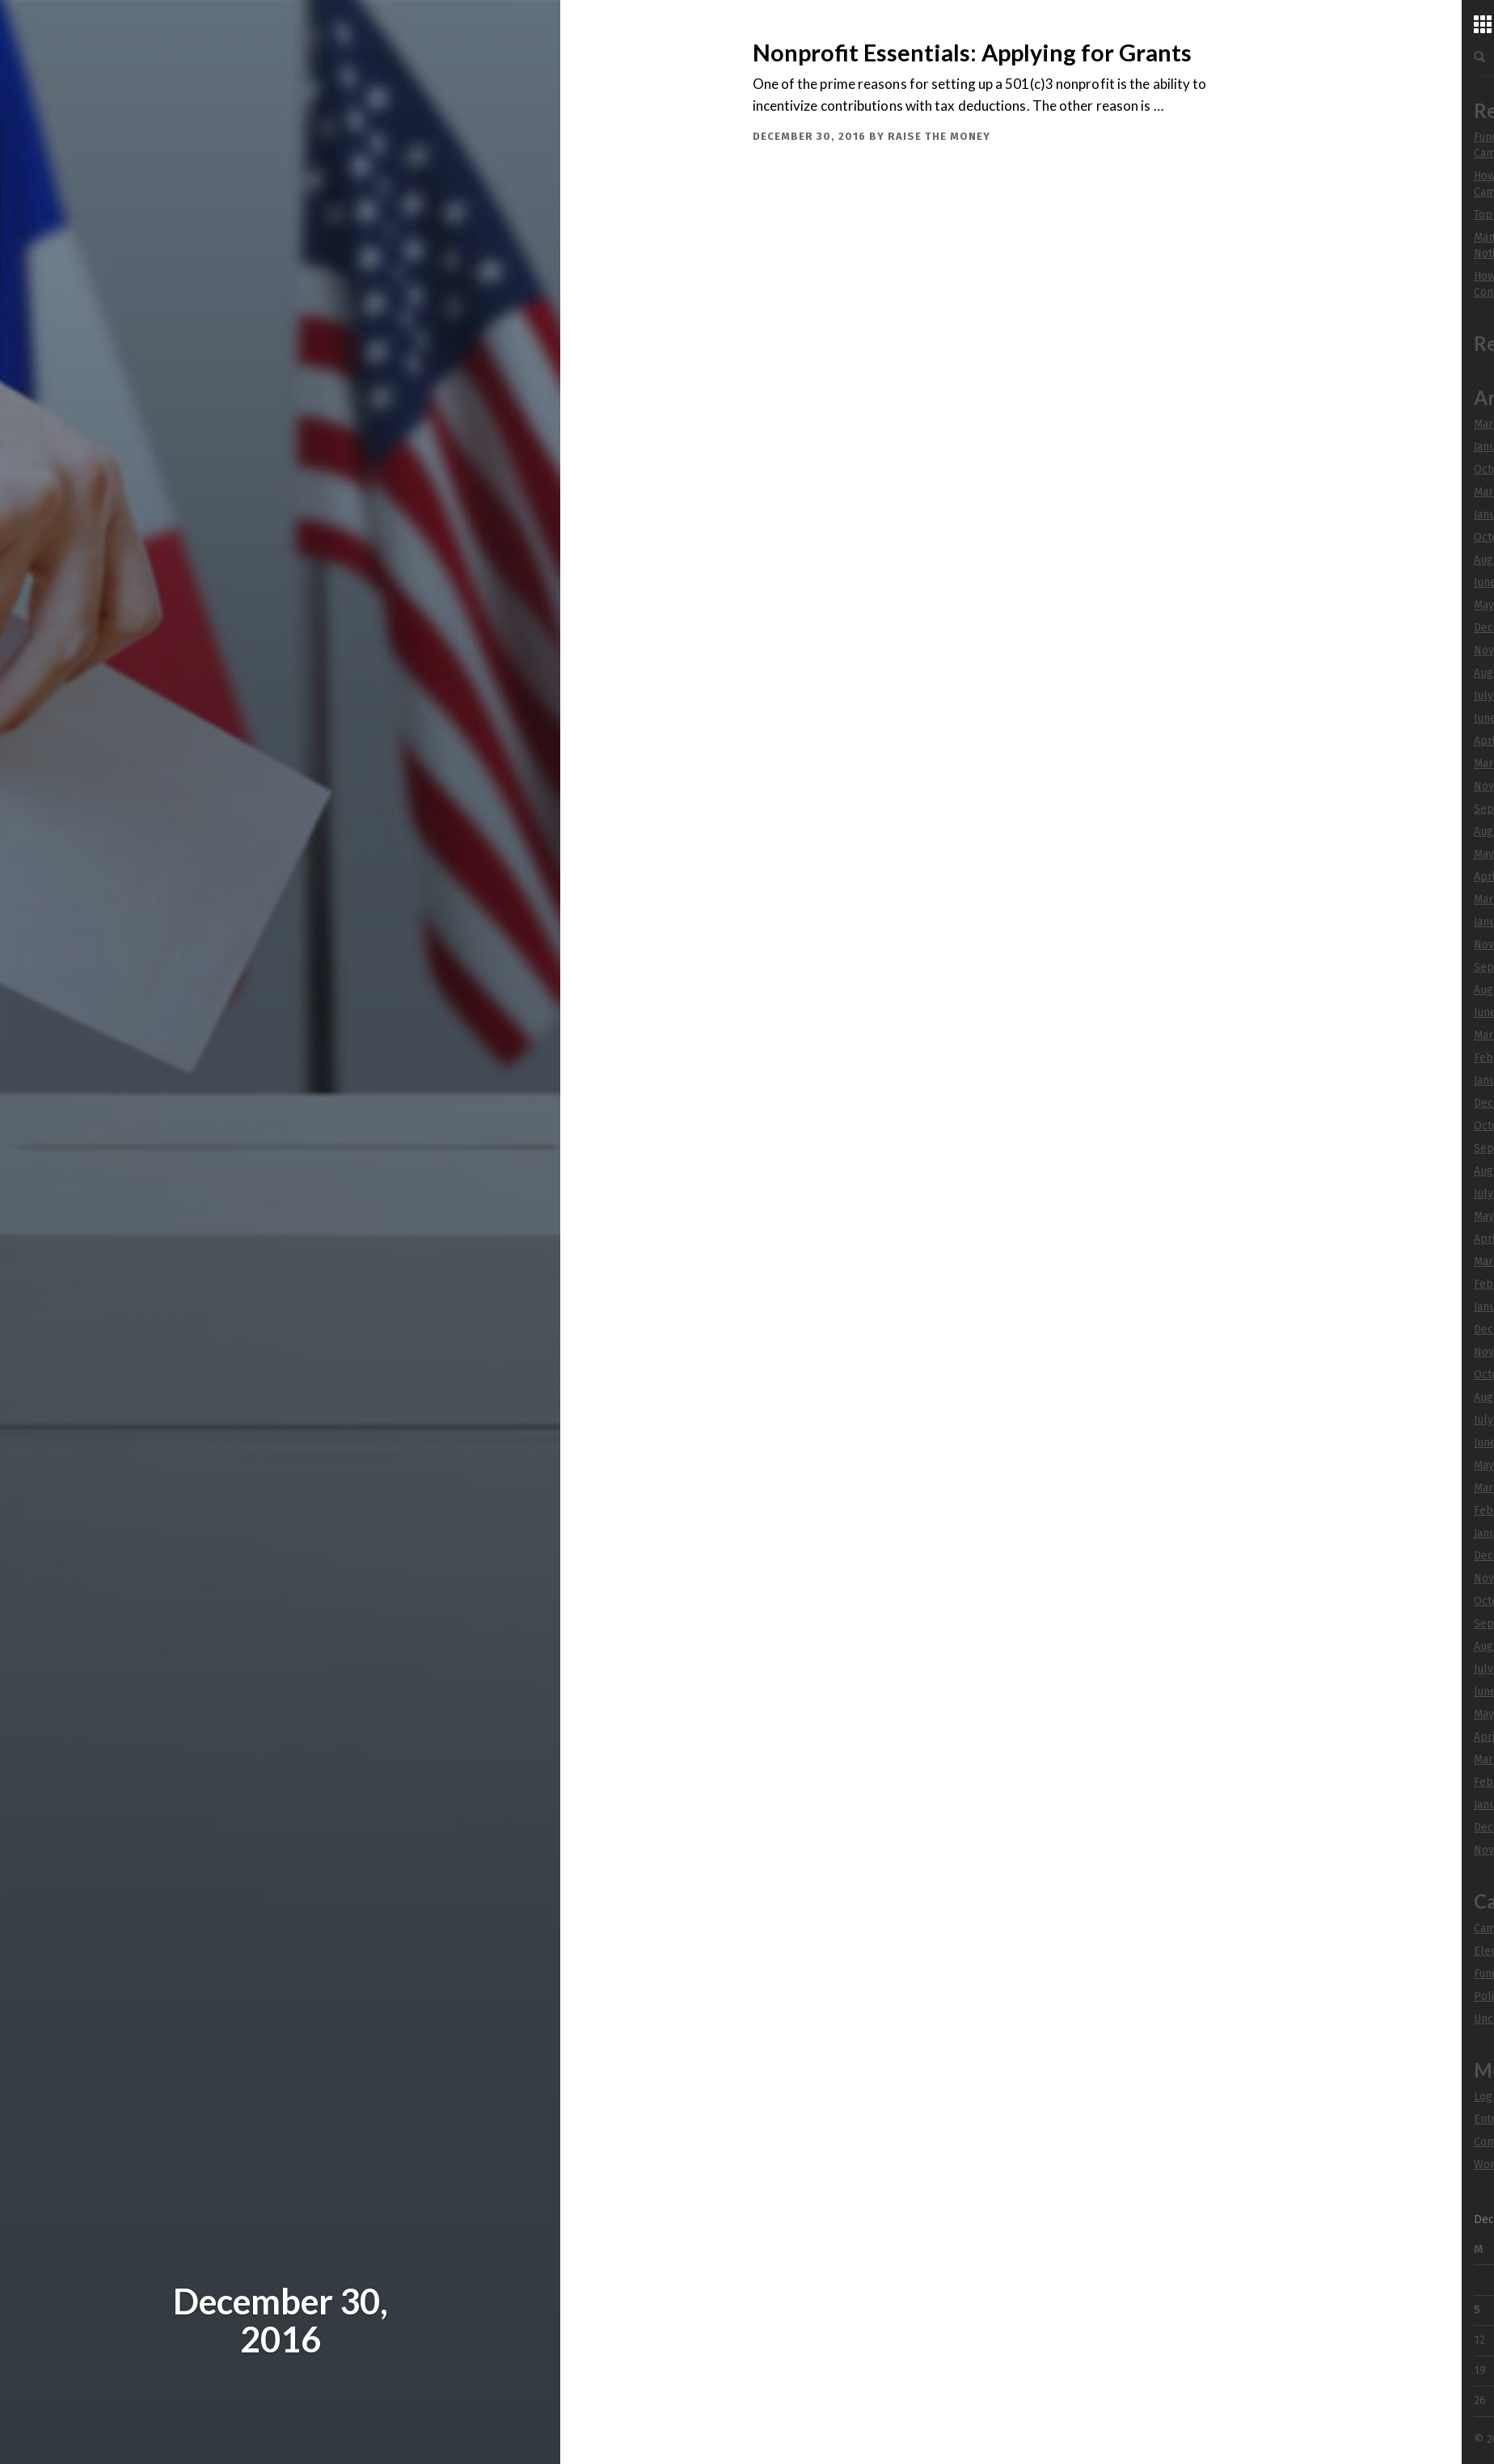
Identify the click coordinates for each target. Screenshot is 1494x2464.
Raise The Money (939, 136)
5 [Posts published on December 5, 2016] (1477, 2310)
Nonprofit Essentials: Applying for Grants (972, 52)
